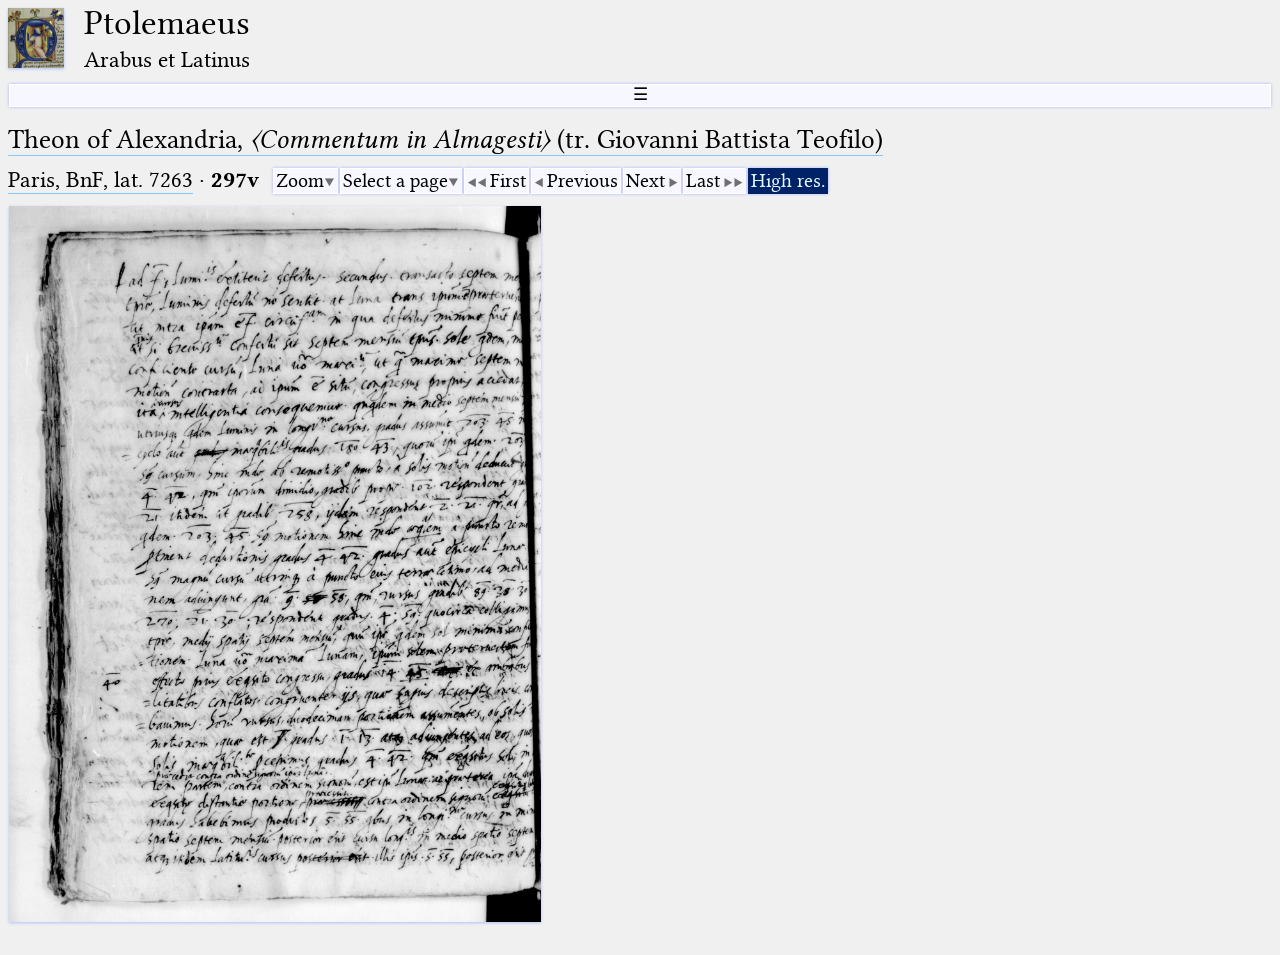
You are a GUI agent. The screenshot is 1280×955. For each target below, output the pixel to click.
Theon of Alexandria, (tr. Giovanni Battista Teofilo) (445, 139)
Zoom (300, 180)
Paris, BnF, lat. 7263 (100, 179)
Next (645, 180)
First (508, 180)
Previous (582, 180)
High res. (788, 180)
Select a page (395, 180)
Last (703, 180)
